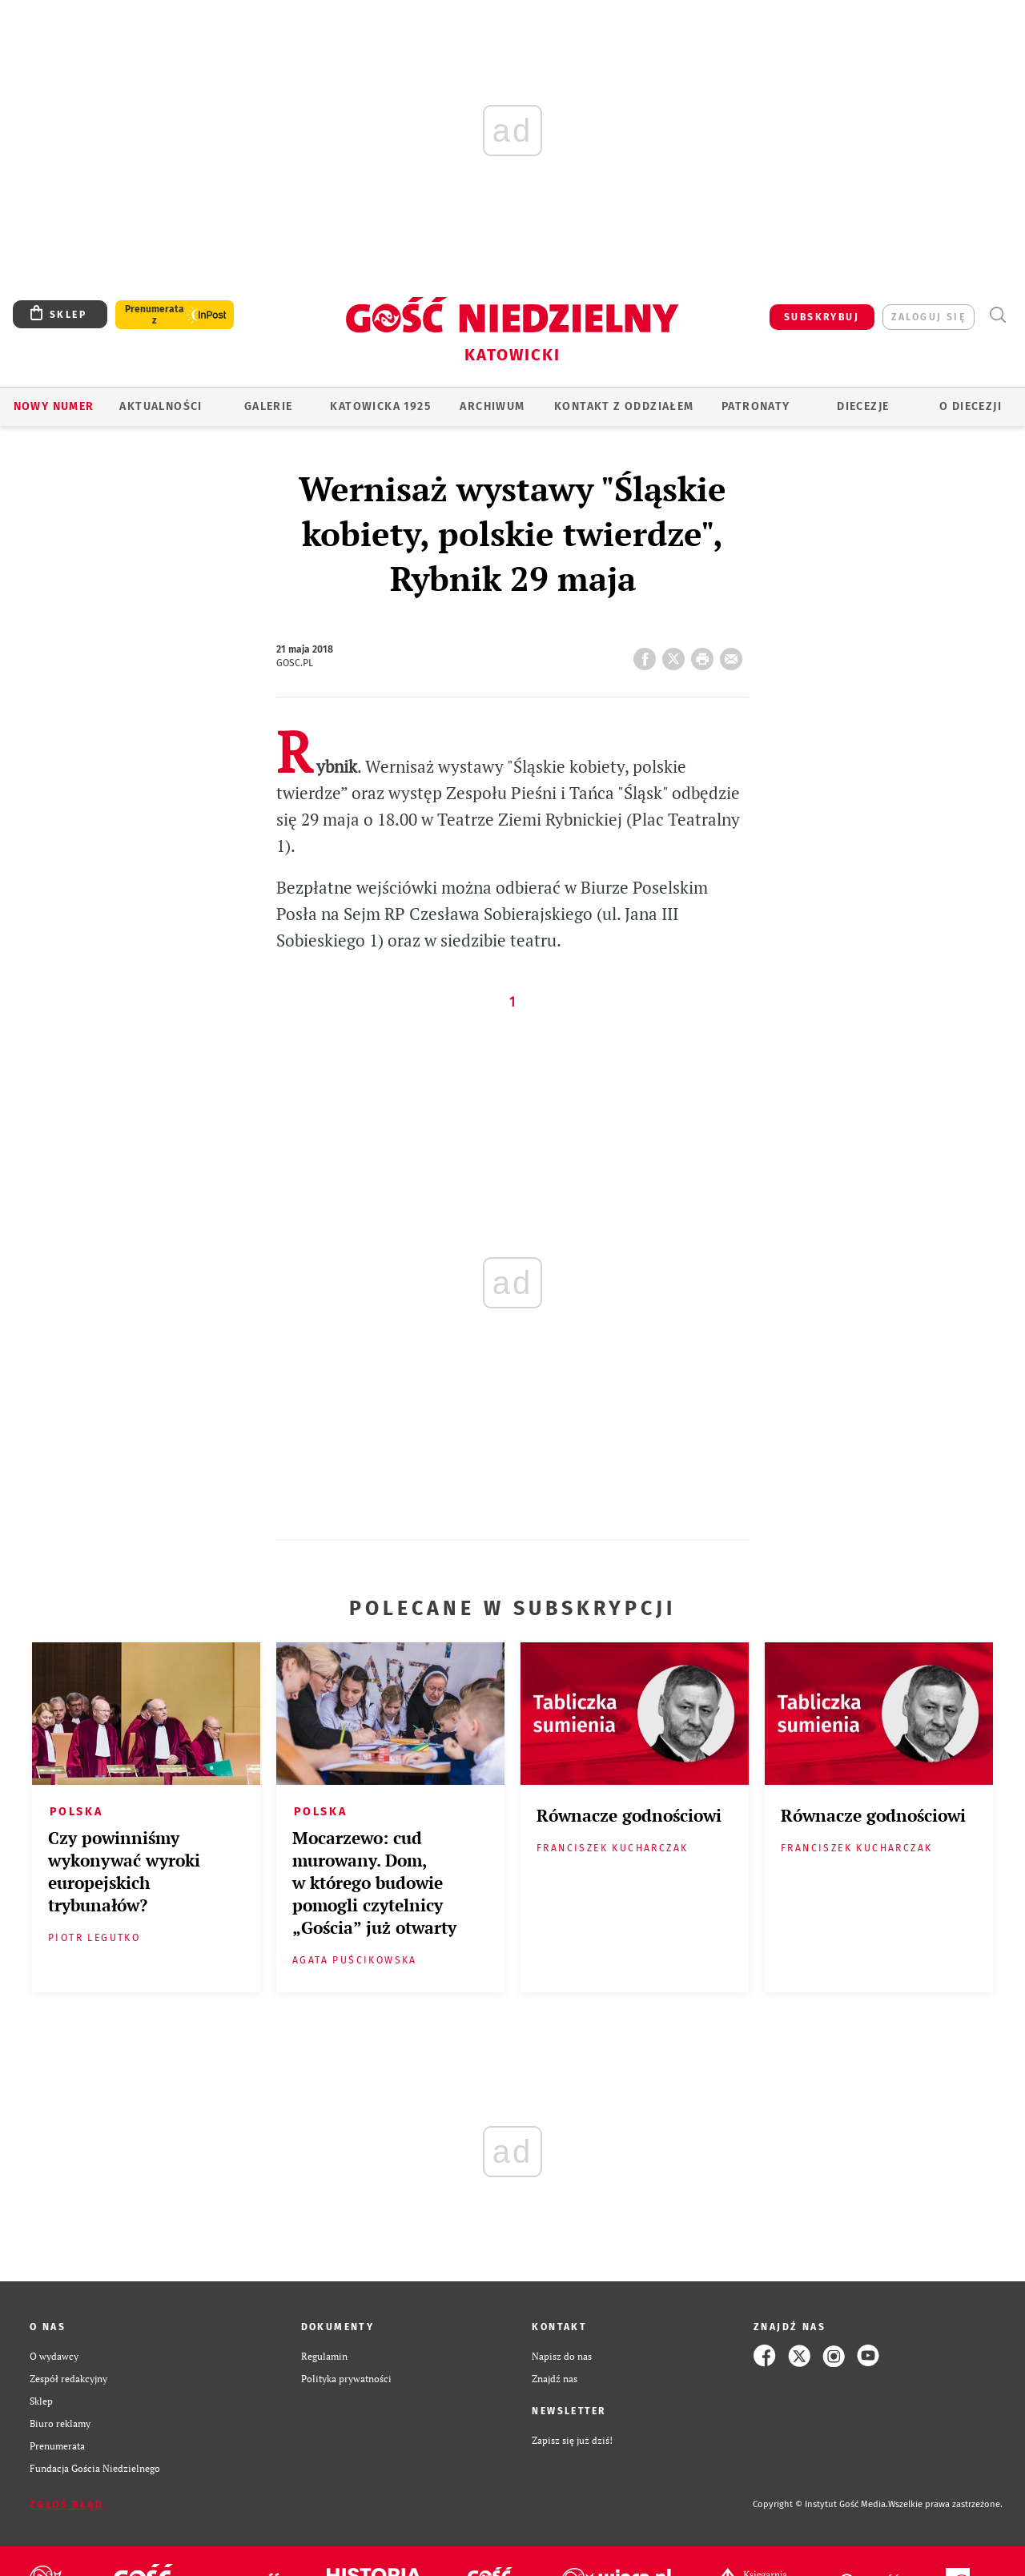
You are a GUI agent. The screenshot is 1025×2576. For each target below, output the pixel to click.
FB (647, 654)
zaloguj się (928, 317)
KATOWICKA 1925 (380, 406)
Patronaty (756, 406)
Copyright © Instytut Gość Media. (820, 2504)
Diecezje (863, 406)
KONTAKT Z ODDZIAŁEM (624, 406)
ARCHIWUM (492, 406)
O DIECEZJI (970, 406)
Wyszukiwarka (997, 315)
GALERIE (268, 406)
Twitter (676, 654)
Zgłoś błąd (66, 2504)
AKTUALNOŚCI (160, 406)
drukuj (705, 654)
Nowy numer (54, 406)
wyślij (734, 654)
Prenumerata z (154, 314)
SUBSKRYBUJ (821, 317)
